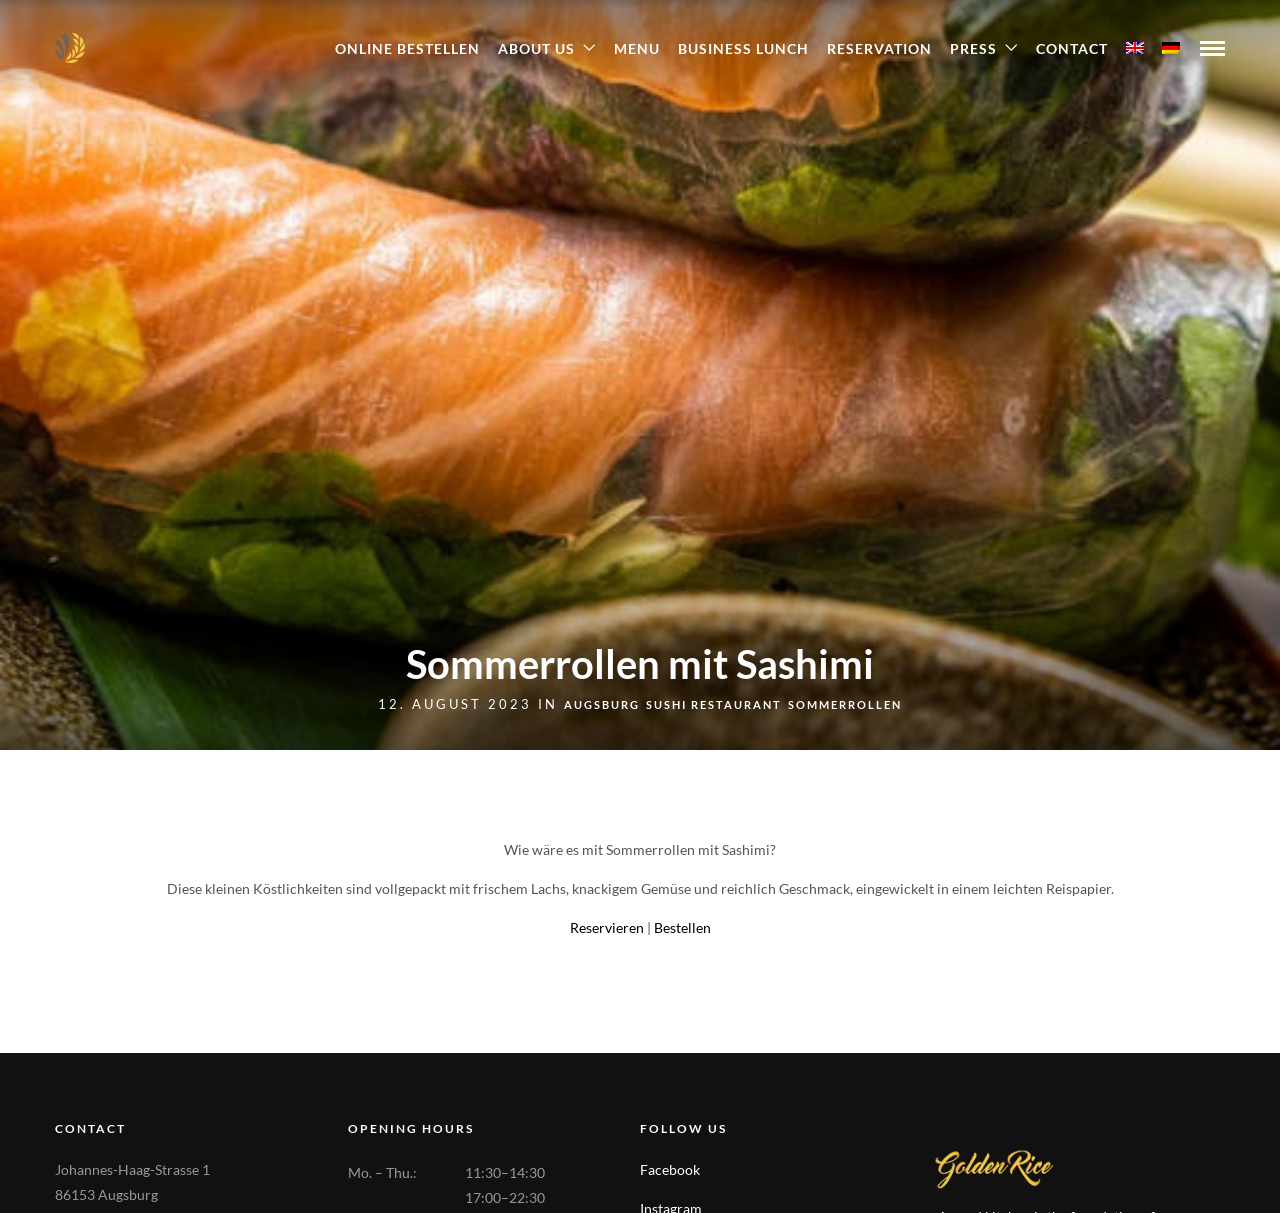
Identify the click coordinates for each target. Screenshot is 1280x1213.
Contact (1072, 48)
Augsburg (602, 704)
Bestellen (682, 927)
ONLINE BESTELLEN (407, 48)
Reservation (879, 48)
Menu (637, 48)
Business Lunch (743, 48)
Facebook (670, 1169)
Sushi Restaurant (714, 704)
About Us (536, 48)
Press (973, 48)
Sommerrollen (845, 704)
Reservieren (607, 927)
